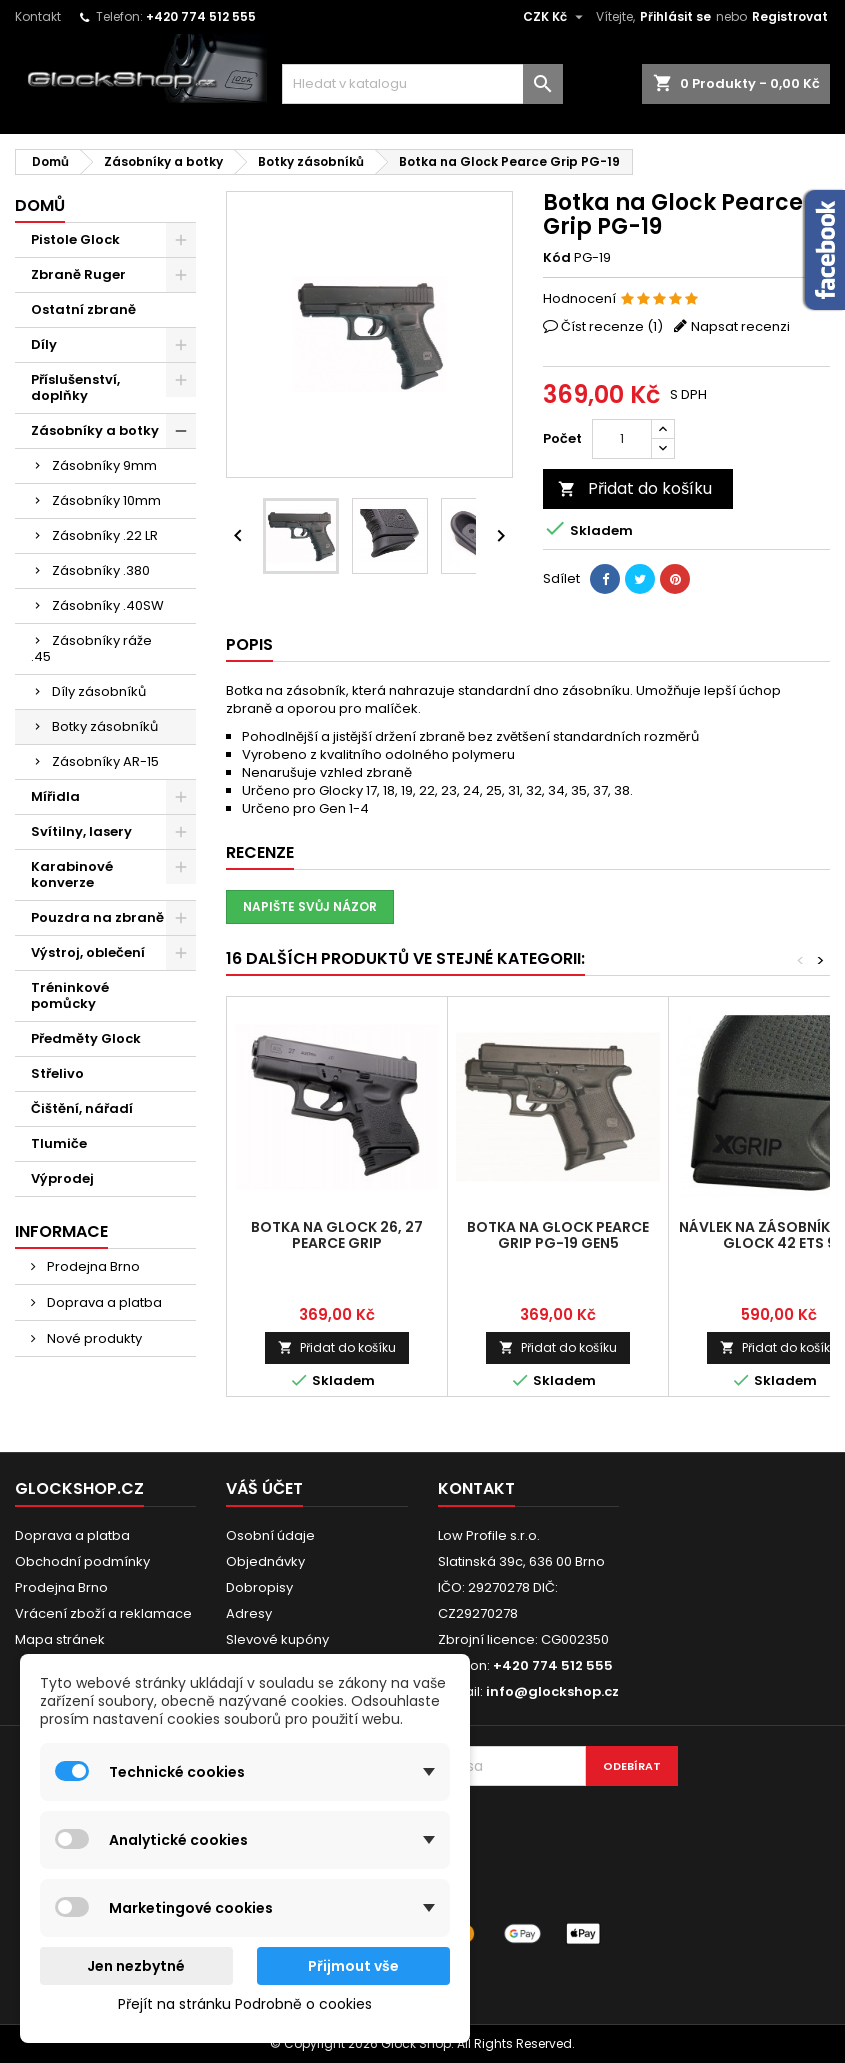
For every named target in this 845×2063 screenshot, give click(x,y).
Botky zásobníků (105, 726)
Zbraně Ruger (78, 274)
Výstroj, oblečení (88, 952)
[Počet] (622, 439)
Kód (557, 258)
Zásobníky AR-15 (105, 761)
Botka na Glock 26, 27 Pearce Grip (337, 1235)
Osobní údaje (270, 1535)
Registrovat (790, 16)
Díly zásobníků (99, 691)
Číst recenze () (612, 326)
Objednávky (265, 1561)
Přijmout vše (353, 1966)
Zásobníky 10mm (106, 500)
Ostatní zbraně (83, 309)
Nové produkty (93, 1338)
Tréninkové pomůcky (70, 995)
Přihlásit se (675, 16)
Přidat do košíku (635, 488)
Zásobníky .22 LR (105, 535)
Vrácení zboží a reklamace (103, 1613)
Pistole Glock (75, 239)
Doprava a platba (103, 1302)
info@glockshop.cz (552, 1691)
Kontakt (38, 16)
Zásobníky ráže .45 (91, 648)
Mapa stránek (60, 1639)
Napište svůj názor (310, 906)
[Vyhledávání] (423, 84)
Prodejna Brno (92, 1266)
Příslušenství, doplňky (75, 387)
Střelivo (57, 1073)
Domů (40, 205)
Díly (44, 344)
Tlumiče (59, 1143)
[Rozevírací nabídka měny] (555, 17)
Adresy (249, 1613)
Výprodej (62, 1178)
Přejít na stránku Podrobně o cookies (245, 2004)
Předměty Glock (86, 1038)
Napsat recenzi (740, 326)
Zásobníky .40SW (108, 605)
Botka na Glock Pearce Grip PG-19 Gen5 (558, 1235)
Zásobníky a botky (95, 430)
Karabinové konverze (72, 874)
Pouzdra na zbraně (97, 917)
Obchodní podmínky (82, 1561)
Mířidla (55, 796)
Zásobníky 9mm (104, 465)
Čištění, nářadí (82, 1108)
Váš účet (264, 1488)
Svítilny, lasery (81, 831)
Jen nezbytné (136, 1966)
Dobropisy (259, 1587)
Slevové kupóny (277, 1639)
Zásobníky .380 (101, 570)
